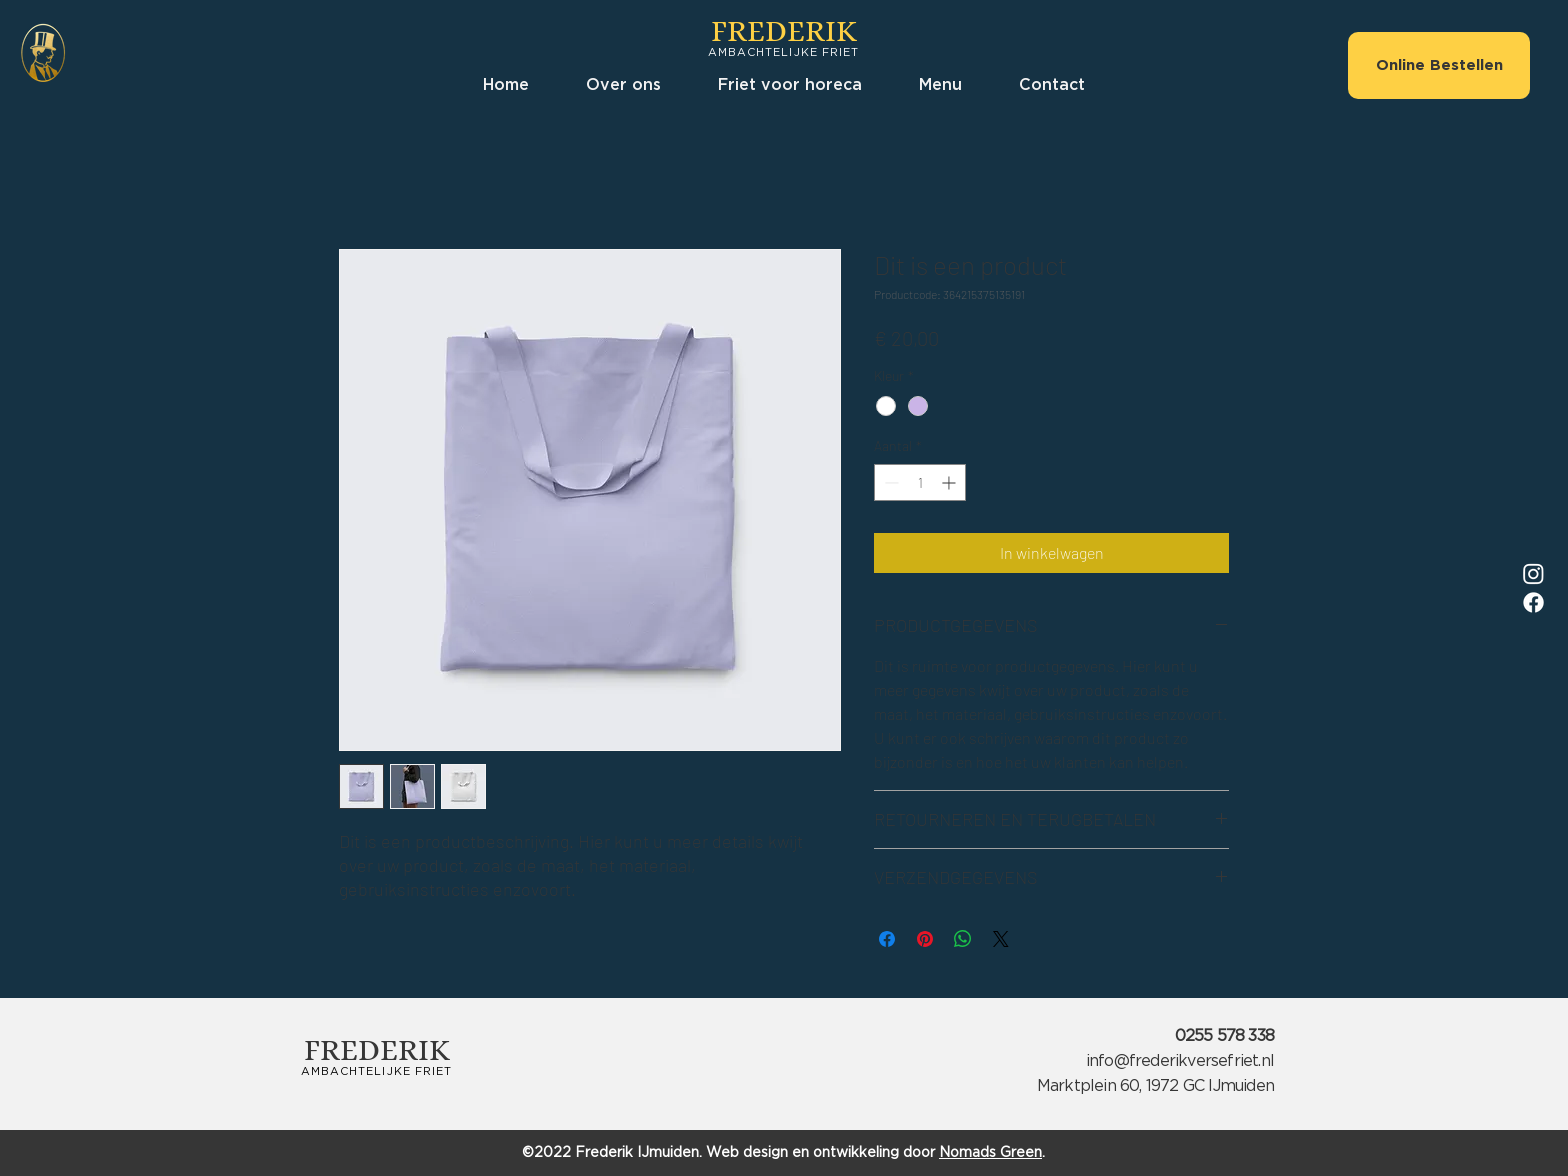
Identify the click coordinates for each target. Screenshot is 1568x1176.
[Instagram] (1533, 573)
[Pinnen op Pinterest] (925, 939)
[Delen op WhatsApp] (963, 939)
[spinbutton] (920, 482)
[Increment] (950, 482)
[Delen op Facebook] (887, 939)
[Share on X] (1001, 939)
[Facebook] (1533, 602)
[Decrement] (889, 482)
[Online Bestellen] (1439, 65)
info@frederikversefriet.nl (1180, 1061)
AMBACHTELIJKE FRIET (784, 52)
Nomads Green (990, 1153)
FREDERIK (784, 31)
